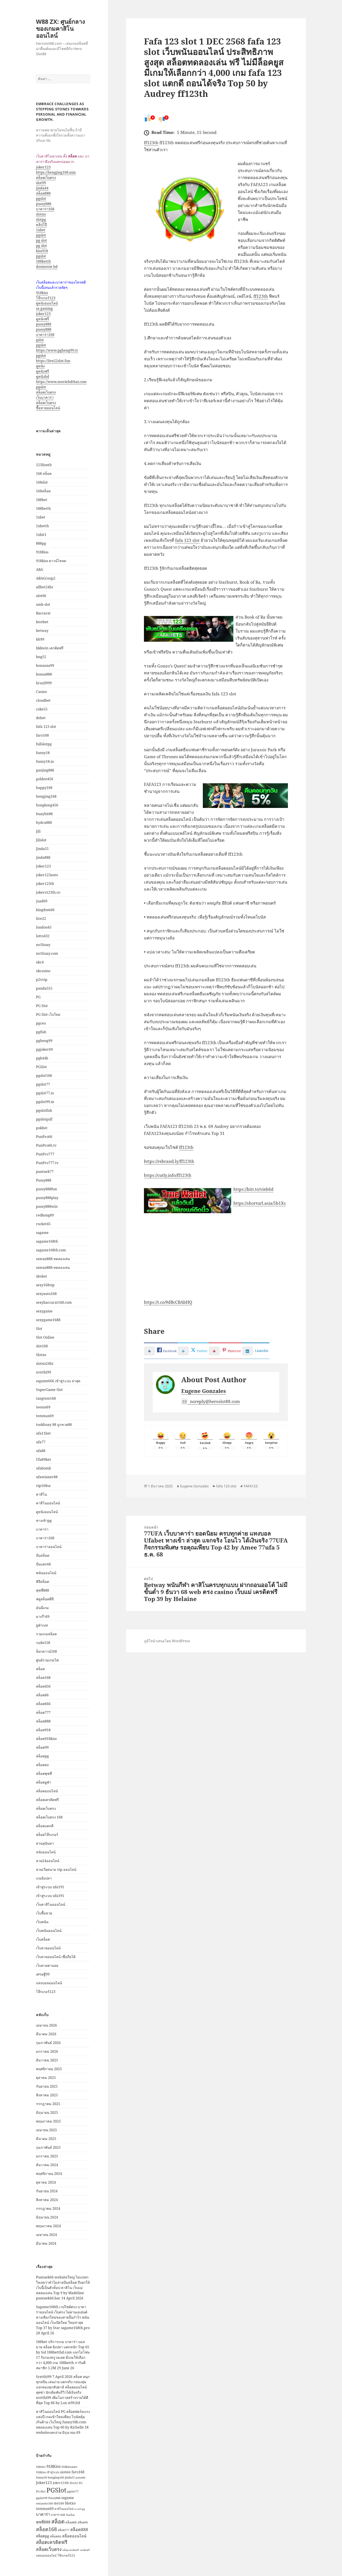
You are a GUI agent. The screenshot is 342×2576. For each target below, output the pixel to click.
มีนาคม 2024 (46, 2243)
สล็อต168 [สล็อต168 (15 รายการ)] (46, 2529)
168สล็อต (43, 491)
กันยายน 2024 (47, 2191)
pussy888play (47, 1197)
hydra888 (44, 822)
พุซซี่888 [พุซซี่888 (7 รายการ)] (43, 2522)
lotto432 (43, 936)
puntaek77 (45, 1171)
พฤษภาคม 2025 (48, 2121)
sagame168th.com (51, 1250)
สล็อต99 (42, 1747)
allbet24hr (44, 587)
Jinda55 (42, 848)
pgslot (41, 198)
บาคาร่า (42, 1529)
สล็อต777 (43, 1712)
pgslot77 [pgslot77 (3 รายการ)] (73, 2491)
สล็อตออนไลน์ (47, 1791)
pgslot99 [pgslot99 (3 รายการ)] (41, 2498)
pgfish (41, 1032)
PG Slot (42, 1005)
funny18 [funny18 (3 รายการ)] (41, 2477)
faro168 (42, 735)
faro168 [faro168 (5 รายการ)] (78, 2472)
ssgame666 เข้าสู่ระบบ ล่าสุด (58, 1381)
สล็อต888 (43, 193)
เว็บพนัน (42, 1921)
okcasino (43, 970)
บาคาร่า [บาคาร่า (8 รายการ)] (43, 2514)
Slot (39, 1328)
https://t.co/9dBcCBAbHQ (168, 1302)
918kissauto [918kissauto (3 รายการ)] (69, 2467)
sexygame (44, 1311)
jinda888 (43, 857)
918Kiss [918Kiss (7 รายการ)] (53, 2466)
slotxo (41, 214)
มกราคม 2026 (47, 2051)
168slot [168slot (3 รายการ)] (41, 2467)
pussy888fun (46, 1189)
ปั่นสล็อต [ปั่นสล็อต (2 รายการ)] (70, 2514)
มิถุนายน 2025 (47, 2112)
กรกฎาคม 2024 (48, 2208)
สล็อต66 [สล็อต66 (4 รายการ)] (71, 2522)
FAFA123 (251, 1486)
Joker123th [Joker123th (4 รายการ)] (61, 2483)
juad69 (41, 901)
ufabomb (43, 1468)
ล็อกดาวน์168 (46, 1651)
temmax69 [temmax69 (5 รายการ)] (45, 2508)
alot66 (41, 595)
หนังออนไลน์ (46, 1852)
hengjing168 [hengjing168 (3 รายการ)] (56, 2477)
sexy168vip (45, 1285)
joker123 (43, 167)
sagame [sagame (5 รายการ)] (67, 2497)
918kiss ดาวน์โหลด (51, 560)
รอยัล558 (43, 1642)
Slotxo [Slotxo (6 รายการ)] (70, 2503)
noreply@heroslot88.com (210, 1402)
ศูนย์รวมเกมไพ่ (47, 1660)
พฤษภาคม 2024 (48, 2226)
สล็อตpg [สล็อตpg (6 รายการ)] (42, 2535)
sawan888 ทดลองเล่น (53, 1258)
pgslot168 (44, 1075)
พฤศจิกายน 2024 (49, 2173)
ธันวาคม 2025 (47, 2060)
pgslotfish (44, 1110)
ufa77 (40, 1442)
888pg (41, 543)
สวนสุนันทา (45, 1843)
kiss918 (42, 250)
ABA (39, 569)
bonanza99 (45, 665)
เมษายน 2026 (46, 2025)
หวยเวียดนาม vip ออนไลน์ (56, 1869)
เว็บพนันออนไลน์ (49, 1930)
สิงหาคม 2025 (47, 2095)
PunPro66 (44, 1136)
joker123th (45, 883)
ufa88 (40, 1450)
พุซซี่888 (42, 1590)
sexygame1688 (48, 1319)
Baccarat (43, 613)
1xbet (40, 229)
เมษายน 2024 (46, 2234)
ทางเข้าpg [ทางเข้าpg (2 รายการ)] (79, 2509)
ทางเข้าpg (44, 1520)
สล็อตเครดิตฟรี (47, 1799)
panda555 (44, 988)
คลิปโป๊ (41, 224)
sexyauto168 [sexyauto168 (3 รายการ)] (44, 2503)
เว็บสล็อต (43, 1939)
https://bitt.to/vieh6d (253, 1189)
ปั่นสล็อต (42, 1555)
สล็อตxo (42, 1764)
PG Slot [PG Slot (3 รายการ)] (41, 2491)
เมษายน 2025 (46, 2130)
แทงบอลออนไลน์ (49, 1983)
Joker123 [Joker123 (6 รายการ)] (44, 2482)
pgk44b (42, 1058)
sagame (42, 1232)
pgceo (41, 1023)
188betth (43, 261)
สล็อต (40, 1668)
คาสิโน (41, 1494)
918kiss (42, 292)
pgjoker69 (44, 1049)
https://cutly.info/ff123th (167, 1175)
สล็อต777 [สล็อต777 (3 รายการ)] (63, 2530)
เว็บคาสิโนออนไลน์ (50, 1904)
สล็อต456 (43, 1686)
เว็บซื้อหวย (44, 1913)
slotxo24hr (45, 1363)
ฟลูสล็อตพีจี (45, 1599)
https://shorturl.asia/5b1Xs (259, 1203)
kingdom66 (45, 909)
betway (42, 630)
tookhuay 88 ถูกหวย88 (54, 1424)
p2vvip (41, 979)
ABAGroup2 (45, 578)
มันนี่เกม (42, 1607)
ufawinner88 (47, 1476)
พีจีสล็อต (42, 1581)
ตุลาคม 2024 (46, 2182)
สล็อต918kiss (46, 1738)
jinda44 (42, 188)
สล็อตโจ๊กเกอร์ (47, 1834)
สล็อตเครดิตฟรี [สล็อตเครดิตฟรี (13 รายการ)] (51, 2542)
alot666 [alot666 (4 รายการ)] (65, 2472)
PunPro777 (45, 1154)
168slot (42, 482)
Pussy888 (43, 1180)
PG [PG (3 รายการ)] (80, 2483)
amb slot (43, 604)
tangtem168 (46, 1398)
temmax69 (45, 1415)
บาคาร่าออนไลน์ (49, 1546)
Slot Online (45, 1337)
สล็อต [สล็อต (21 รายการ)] (58, 2521)
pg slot (41, 240)
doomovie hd (47, 266)
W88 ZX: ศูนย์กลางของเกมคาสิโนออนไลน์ (60, 28)
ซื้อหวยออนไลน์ (48, 407)
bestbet (42, 621)
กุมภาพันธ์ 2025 (48, 2147)
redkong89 (45, 1215)
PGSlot (41, 1066)
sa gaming (44, 308)
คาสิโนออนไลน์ (48, 1503)
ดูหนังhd (42, 376)
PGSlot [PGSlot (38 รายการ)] (56, 2490)
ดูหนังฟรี (42, 318)
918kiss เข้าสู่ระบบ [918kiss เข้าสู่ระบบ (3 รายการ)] (47, 2472)
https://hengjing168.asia (56, 172)
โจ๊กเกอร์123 (45, 298)
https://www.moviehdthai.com (61, 381)
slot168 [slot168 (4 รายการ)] (59, 2503)
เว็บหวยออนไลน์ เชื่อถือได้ (55, 1956)
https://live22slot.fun (53, 360)
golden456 (44, 779)
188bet (41, 499)
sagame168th (47, 1241)
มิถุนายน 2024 (47, 2217)
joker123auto (47, 874)
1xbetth (42, 525)
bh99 (40, 639)
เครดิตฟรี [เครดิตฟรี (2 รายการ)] (85, 2550)
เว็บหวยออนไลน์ (48, 1948)
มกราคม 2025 (47, 2156)
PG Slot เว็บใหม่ (48, 1014)
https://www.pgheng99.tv (57, 350)
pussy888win (47, 1206)
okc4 (40, 962)
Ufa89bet (43, 1459)
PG (38, 997)
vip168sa (43, 1485)
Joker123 (43, 866)
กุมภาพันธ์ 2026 (48, 2042)
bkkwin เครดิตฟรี (49, 648)
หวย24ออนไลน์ (47, 1860)
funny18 (43, 752)
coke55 (42, 709)
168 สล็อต (43, 473)
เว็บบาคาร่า (45, 397)
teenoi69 (43, 1407)
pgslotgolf (44, 1119)
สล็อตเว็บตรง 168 (49, 1817)
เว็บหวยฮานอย (47, 1965)
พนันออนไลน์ (46, 1572)
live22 (41, 918)
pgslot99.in (45, 1101)
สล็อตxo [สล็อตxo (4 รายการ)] (55, 2536)
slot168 (42, 1346)
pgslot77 (43, 1084)
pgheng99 (44, 1040)
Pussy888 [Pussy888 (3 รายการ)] (54, 2498)
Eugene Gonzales (203, 1391)
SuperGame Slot (49, 1389)
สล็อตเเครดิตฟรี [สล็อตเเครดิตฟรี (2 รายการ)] (70, 2550)
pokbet (42, 1128)
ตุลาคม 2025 (46, 2077)
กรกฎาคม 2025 (48, 2103)
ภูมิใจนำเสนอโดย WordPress (167, 1641)
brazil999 (44, 683)
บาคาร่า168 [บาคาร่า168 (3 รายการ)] (58, 2515)
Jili (38, 831)
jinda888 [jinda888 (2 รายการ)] (80, 2477)
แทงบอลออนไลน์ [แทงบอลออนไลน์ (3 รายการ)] (46, 2555)
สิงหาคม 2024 (47, 2199)
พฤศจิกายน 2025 (49, 2068)
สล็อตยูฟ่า (43, 1782)
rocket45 (43, 1223)
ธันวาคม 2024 (47, 2164)
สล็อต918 (43, 1730)
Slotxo (41, 1354)
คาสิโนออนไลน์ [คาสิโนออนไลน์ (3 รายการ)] (64, 2509)
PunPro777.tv (47, 1162)
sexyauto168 (46, 1293)
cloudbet (43, 700)
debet (41, 717)
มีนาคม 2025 (46, 2138)
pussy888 (43, 203)
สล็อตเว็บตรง (46, 177)
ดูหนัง (40, 366)
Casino (41, 691)
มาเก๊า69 (43, 1616)
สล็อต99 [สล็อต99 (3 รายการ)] (83, 2522)
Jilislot (41, 840)
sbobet (41, 1276)
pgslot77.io (45, 1093)
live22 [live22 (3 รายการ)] (74, 2483)
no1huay (43, 944)
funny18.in (45, 761)
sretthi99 (43, 1372)
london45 (43, 927)
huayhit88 (44, 813)
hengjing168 (46, 796)
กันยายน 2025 (47, 2086)
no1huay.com (47, 953)
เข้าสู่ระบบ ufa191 (50, 1887)
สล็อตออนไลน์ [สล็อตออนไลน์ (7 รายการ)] (74, 2535)
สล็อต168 (43, 1677)
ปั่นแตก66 (43, 1564)
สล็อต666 (43, 1703)
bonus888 (44, 674)
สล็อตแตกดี (44, 1825)
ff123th (151, 142)
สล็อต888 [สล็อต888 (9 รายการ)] (79, 2529)
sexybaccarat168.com (54, 1302)
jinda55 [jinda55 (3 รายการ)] (70, 2477)
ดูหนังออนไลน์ (47, 303)
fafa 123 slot (46, 726)
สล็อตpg (42, 1756)
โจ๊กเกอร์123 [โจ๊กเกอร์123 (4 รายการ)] (66, 2555)
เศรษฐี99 (43, 1974)
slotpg (41, 219)
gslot (40, 339)
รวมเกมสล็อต (46, 1634)
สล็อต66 (42, 1695)
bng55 (41, 656)
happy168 (44, 787)
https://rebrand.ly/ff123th (169, 1161)
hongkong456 (47, 805)
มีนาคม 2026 (46, 2034)
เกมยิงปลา (44, 1878)
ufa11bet (43, 1433)
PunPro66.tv (46, 1145)
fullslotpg (44, 744)
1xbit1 (41, 534)
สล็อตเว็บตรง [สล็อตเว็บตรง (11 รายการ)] (49, 2549)
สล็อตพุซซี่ (44, 1773)
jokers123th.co (48, 892)
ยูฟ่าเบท (42, 1625)
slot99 (41, 182)
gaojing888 (45, 770)
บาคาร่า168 (45, 209)
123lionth (44, 464)
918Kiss (42, 552)
